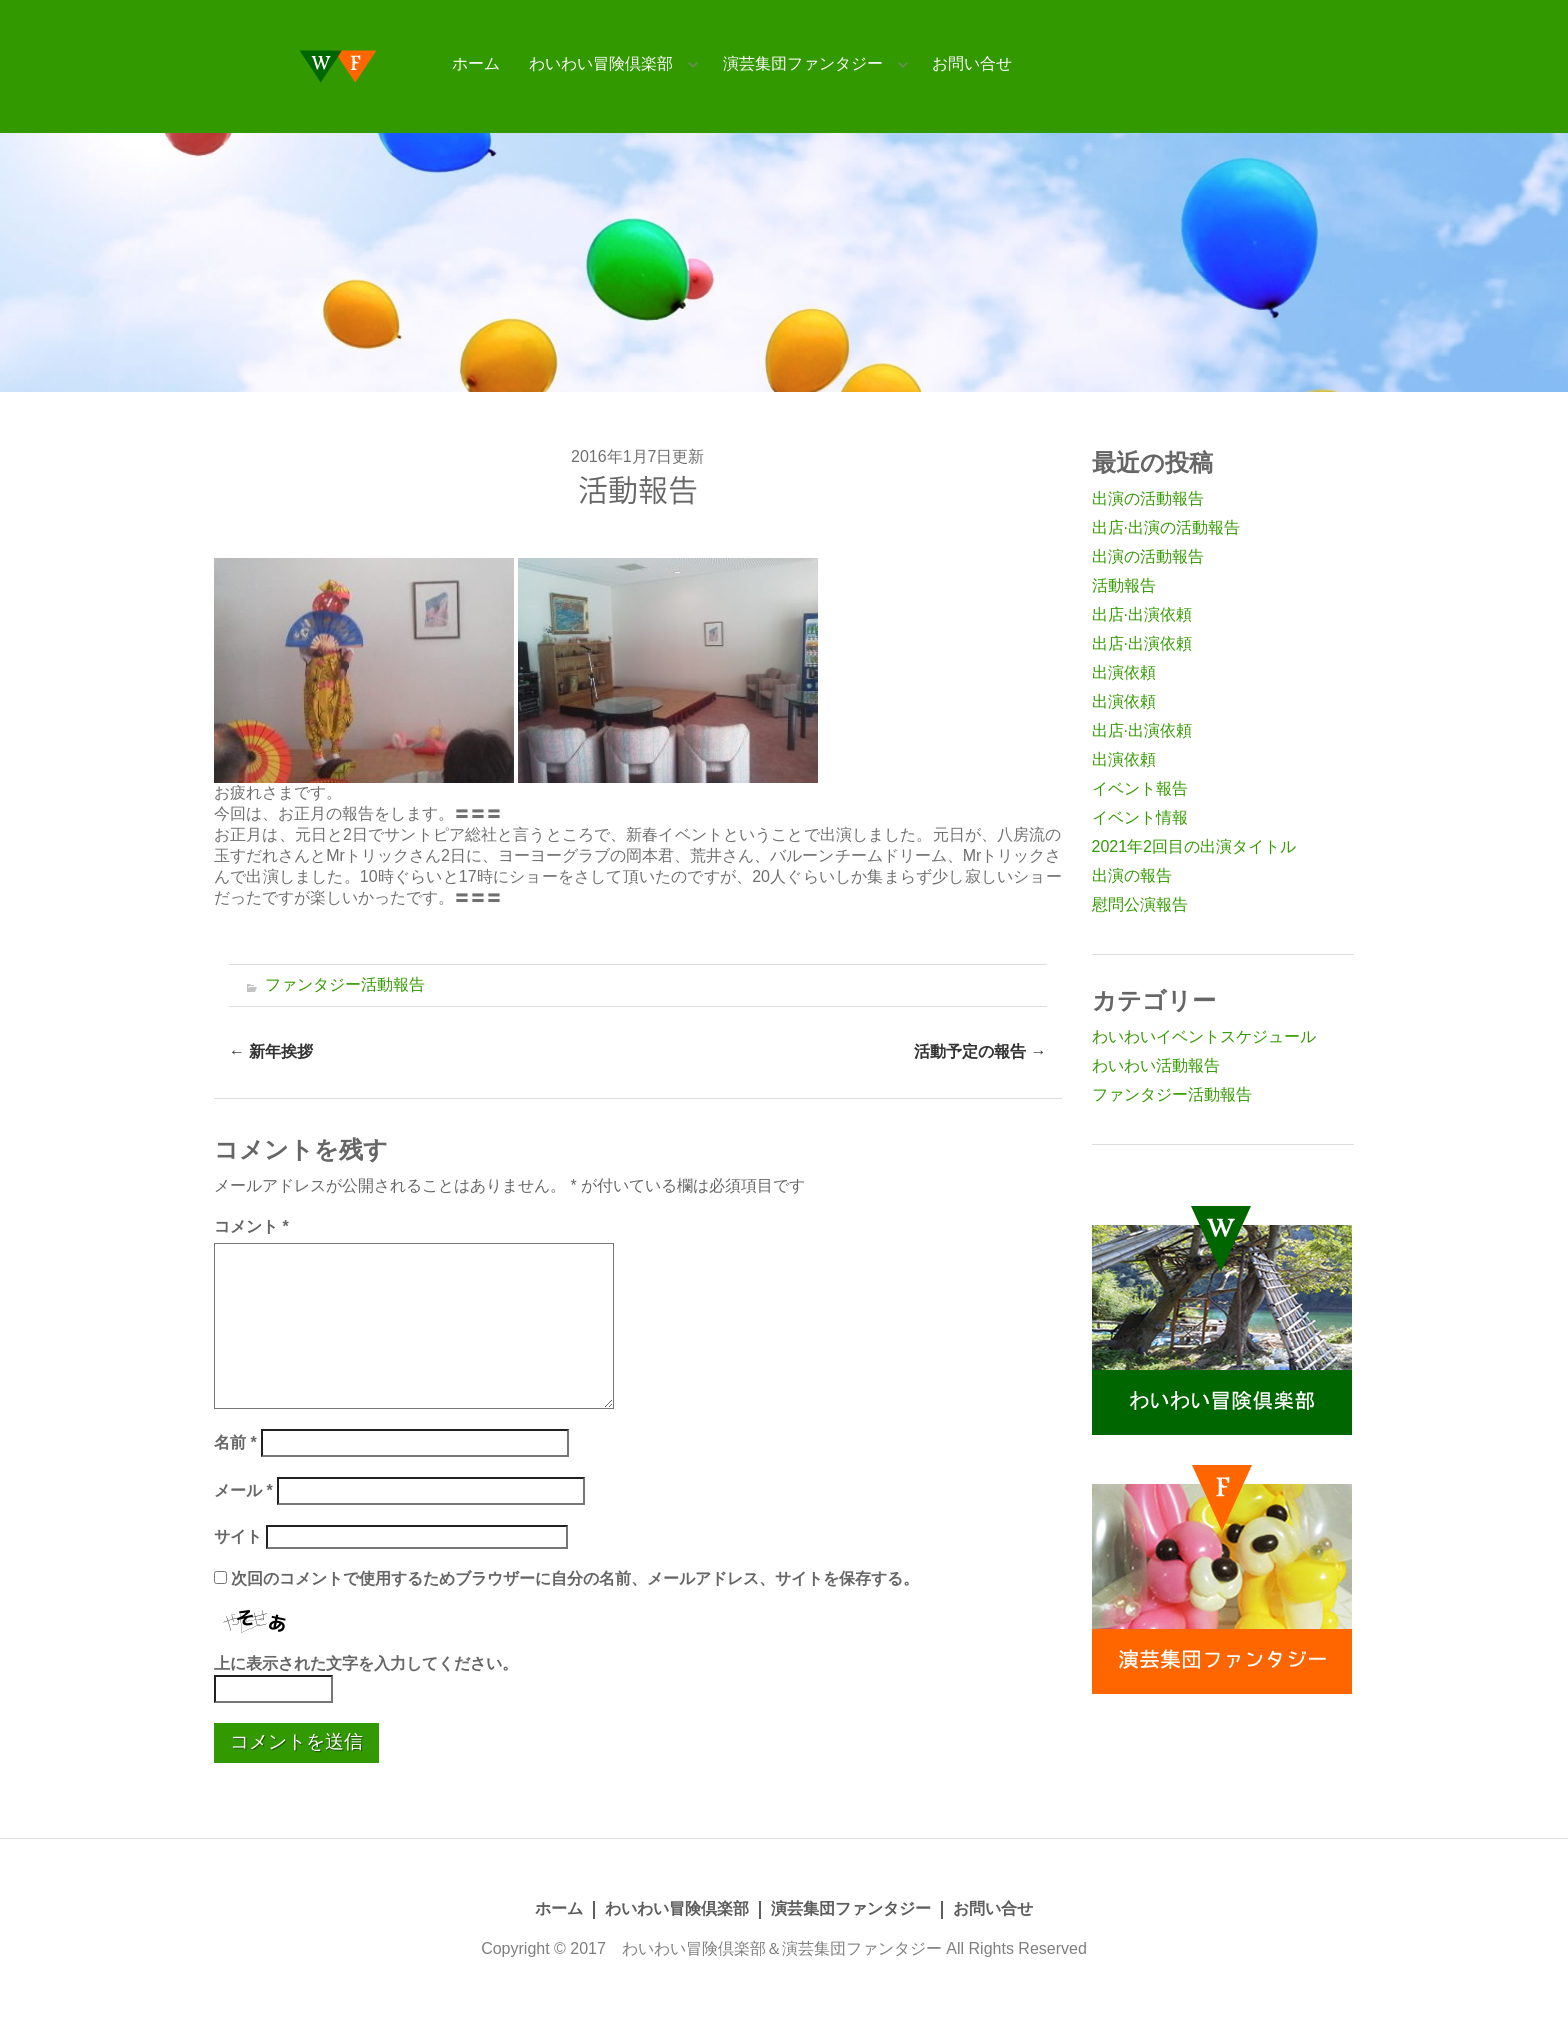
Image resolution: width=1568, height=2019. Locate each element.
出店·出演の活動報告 (1166, 527)
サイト (238, 1536)
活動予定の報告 (980, 1051)
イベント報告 (1140, 788)
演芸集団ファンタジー (803, 63)
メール (243, 1490)
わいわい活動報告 (1156, 1065)
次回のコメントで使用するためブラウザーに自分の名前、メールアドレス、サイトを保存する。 (575, 1578)
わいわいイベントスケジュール (1204, 1036)
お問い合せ (972, 63)
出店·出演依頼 (1142, 614)
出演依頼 (1124, 672)
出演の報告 (1132, 875)
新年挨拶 (271, 1051)
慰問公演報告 (1140, 904)
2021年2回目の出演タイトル (1194, 846)
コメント (251, 1226)
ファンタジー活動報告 (345, 984)
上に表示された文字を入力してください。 (366, 1663)
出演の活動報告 (1148, 498)
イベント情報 (1140, 817)
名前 (235, 1442)
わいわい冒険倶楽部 (601, 63)
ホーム (476, 63)
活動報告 (1124, 585)
